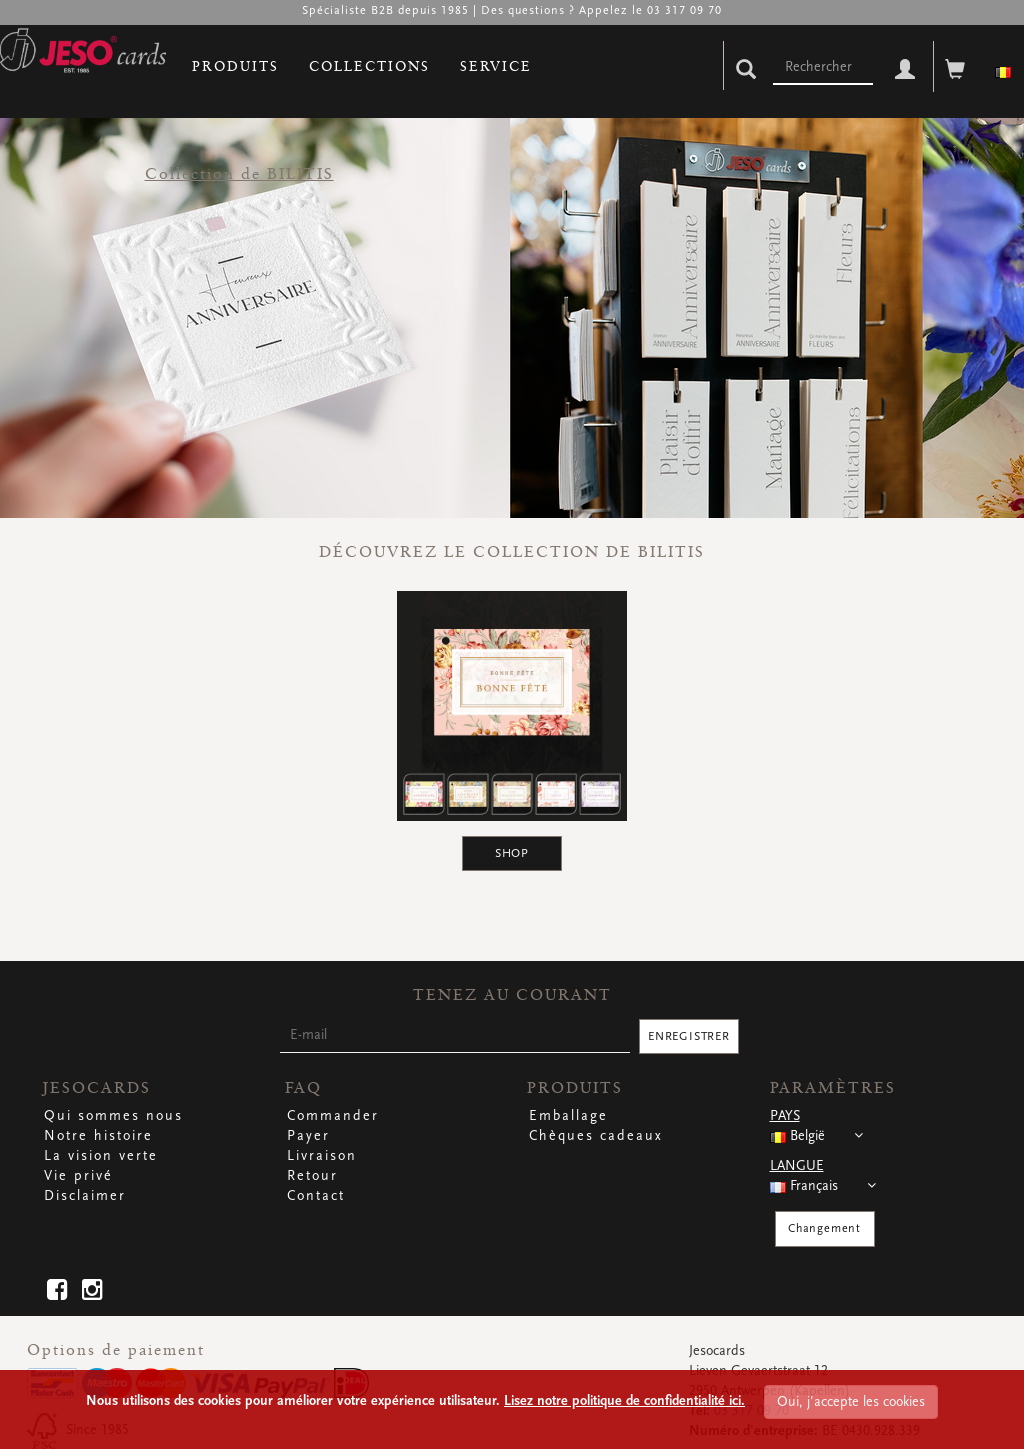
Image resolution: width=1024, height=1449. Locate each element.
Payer (308, 1136)
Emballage (568, 1116)
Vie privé (78, 1176)
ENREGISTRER (689, 1036)
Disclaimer (85, 1196)
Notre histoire (98, 1136)
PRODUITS (235, 66)
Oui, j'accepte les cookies (851, 1402)
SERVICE (496, 66)
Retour (312, 1176)
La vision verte (101, 1156)
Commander (333, 1116)
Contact (316, 1196)
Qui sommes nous (113, 1116)
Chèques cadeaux (596, 1136)
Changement (824, 1228)
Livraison (322, 1156)
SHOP (512, 853)
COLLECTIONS (369, 66)
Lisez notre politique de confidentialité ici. (624, 1401)
